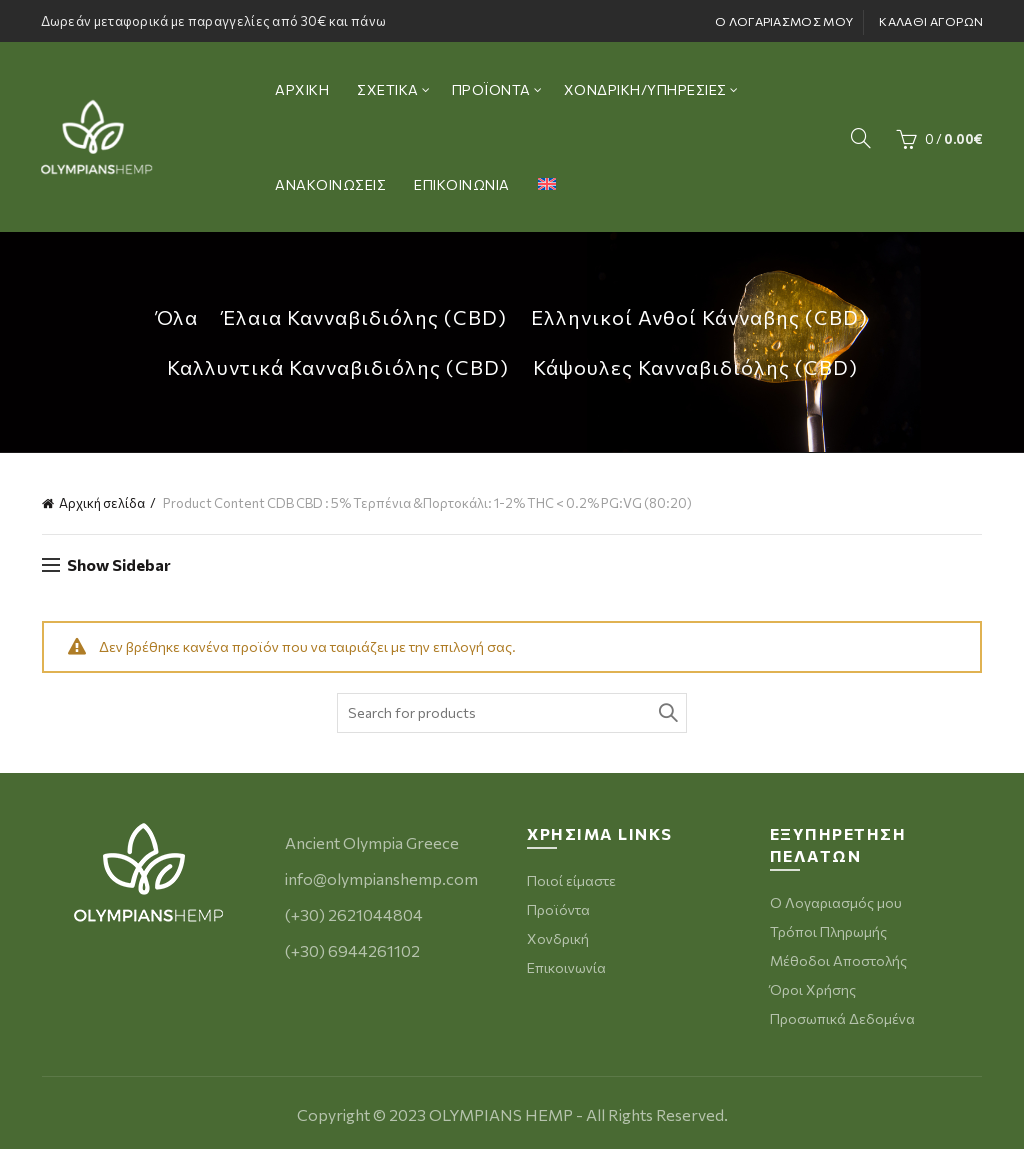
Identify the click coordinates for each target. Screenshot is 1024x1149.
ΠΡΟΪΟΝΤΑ (491, 89)
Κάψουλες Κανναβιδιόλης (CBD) (695, 367)
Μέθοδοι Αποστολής (838, 960)
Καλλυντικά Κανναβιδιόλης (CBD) (338, 367)
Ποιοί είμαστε (571, 880)
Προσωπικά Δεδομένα (842, 1018)
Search (667, 713)
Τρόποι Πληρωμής (828, 931)
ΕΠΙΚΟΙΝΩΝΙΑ (462, 184)
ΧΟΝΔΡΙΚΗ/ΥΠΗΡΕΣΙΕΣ (645, 89)
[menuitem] (547, 184)
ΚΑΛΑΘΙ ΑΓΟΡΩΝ (931, 21)
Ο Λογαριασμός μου (836, 902)
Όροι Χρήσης (813, 989)
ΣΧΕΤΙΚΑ (388, 89)
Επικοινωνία (566, 967)
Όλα (177, 317)
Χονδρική (558, 938)
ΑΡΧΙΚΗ (302, 89)
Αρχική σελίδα (102, 503)
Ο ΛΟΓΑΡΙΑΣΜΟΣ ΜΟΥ (784, 21)
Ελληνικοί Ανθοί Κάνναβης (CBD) (699, 317)
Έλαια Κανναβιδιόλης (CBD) (364, 317)
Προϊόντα (558, 909)
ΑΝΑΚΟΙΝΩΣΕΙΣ (330, 184)
